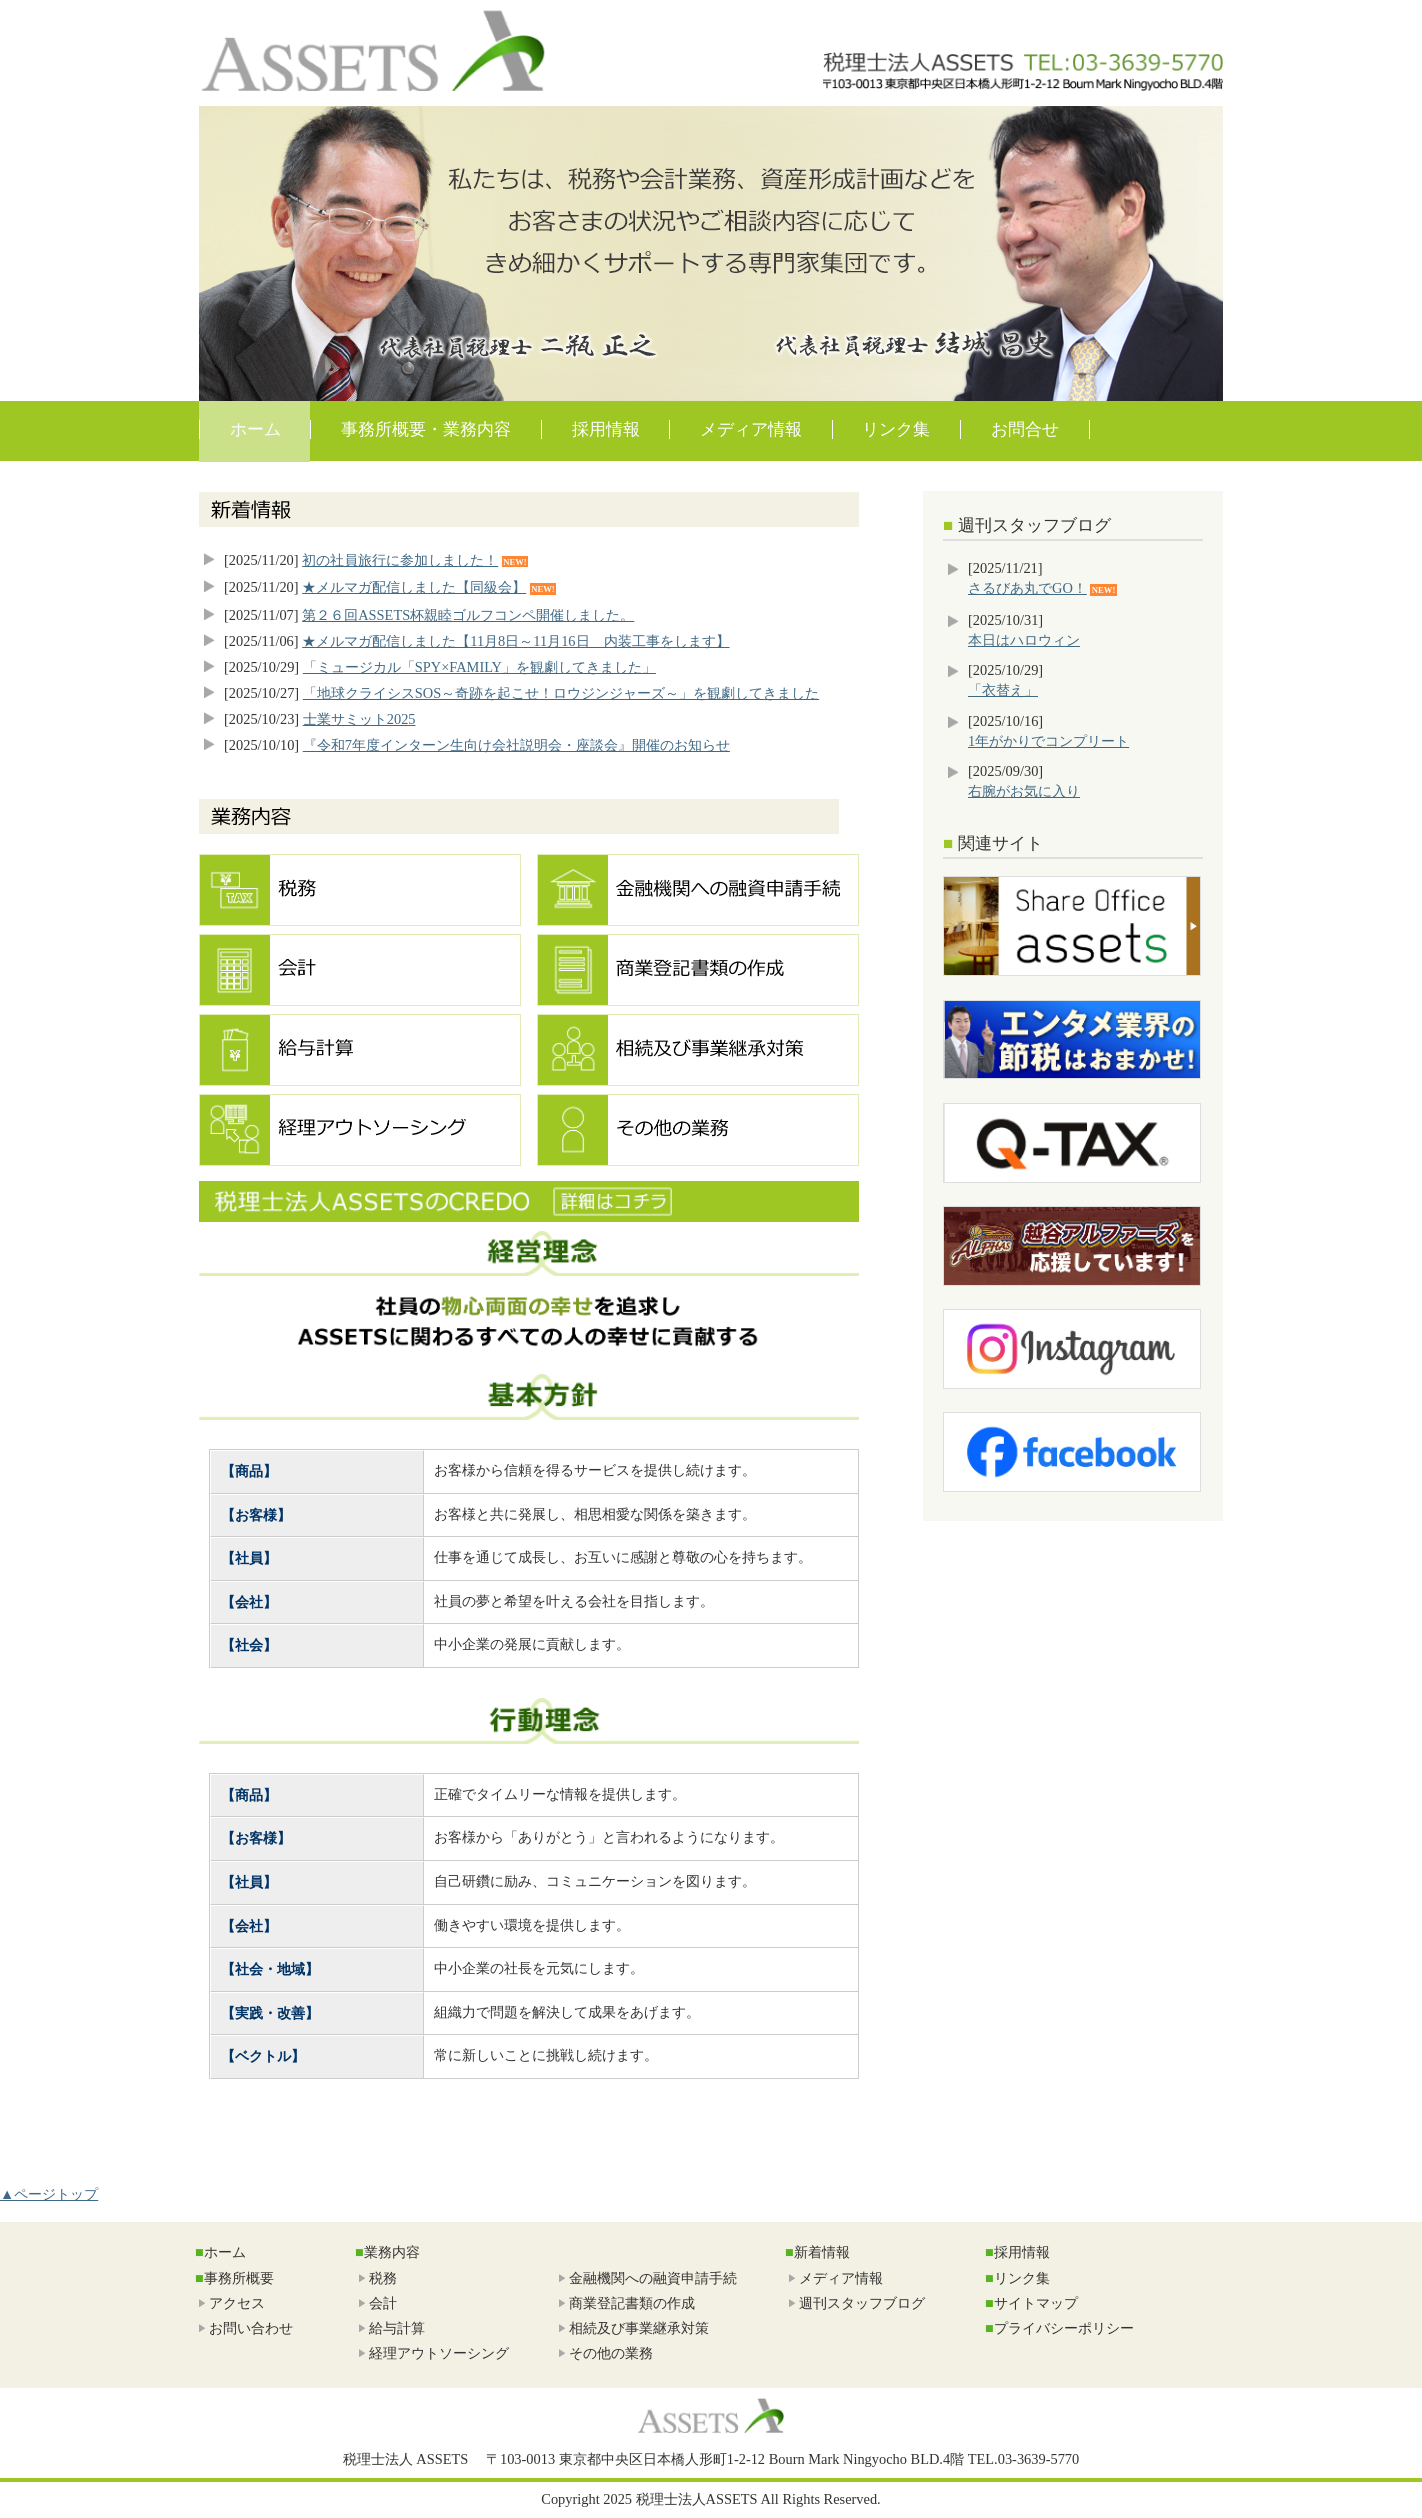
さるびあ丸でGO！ (1027, 588)
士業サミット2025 (359, 719)
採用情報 (606, 429)
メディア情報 (751, 429)
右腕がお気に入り (1024, 791)
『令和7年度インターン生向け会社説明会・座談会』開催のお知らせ (516, 745)
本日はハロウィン (1024, 640)
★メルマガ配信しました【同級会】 (414, 587)
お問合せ (1025, 429)
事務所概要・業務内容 (426, 429)
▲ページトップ (49, 2194)
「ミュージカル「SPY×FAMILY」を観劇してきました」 (479, 667)
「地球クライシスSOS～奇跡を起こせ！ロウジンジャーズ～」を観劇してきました (561, 693)
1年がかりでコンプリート (1048, 741)
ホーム (255, 429)
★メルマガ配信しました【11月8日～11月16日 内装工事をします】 (515, 641)
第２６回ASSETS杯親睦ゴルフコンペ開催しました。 (468, 615)
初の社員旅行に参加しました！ (400, 560)
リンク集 (896, 429)
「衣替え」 (1003, 690)
